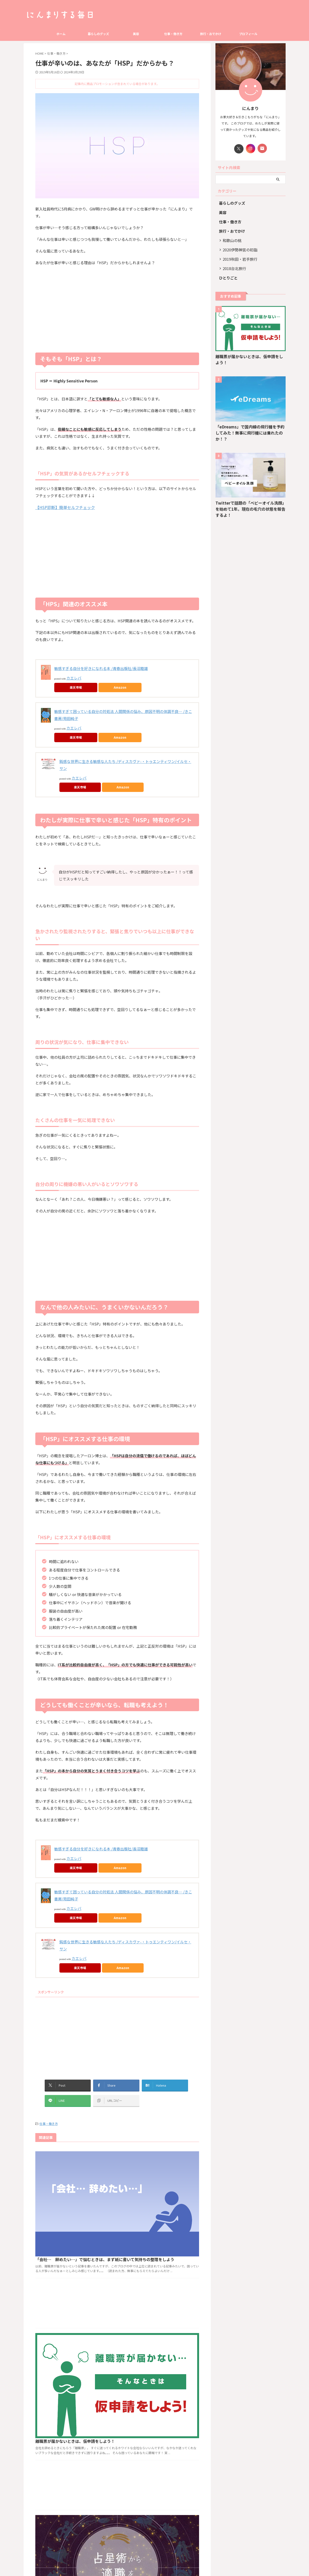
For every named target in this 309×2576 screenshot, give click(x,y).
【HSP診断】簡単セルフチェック (63, 507)
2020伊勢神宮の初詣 (236, 249)
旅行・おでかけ (210, 34)
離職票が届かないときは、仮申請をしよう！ (151, 2239)
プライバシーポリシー (135, 2558)
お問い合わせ (180, 2558)
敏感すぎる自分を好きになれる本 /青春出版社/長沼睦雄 (95, 668)
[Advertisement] (103, 315)
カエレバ (73, 677)
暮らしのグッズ (98, 34)
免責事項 (160, 2558)
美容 (136, 34)
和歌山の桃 (229, 240)
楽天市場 (76, 687)
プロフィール (248, 34)
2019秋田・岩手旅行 (236, 259)
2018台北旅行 (231, 268)
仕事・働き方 (173, 34)
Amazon (120, 687)
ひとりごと (226, 277)
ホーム (60, 34)
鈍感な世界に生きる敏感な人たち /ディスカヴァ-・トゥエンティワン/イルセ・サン (120, 761)
